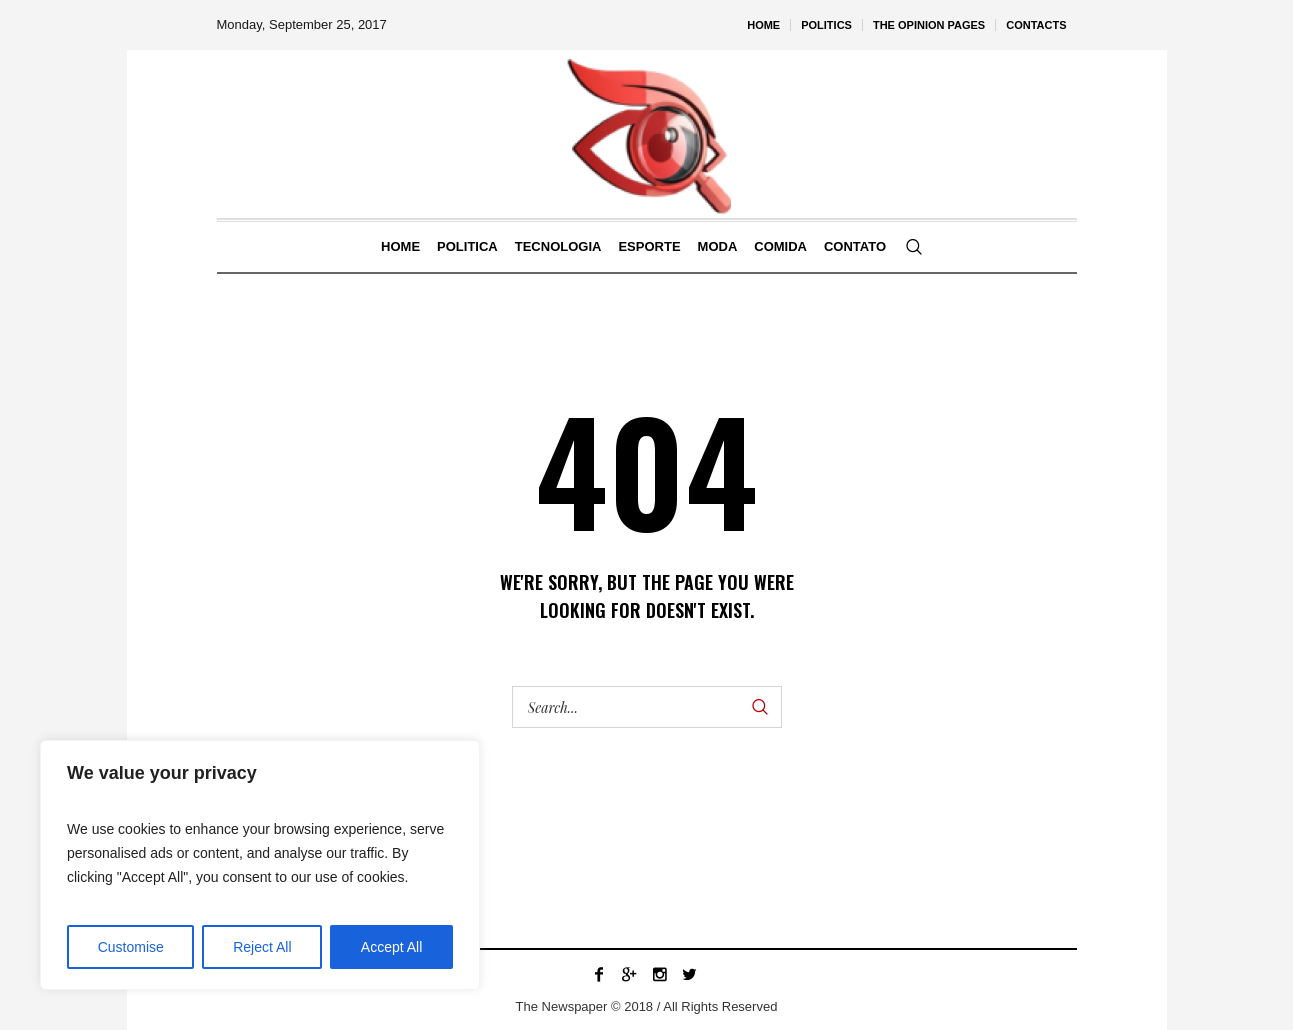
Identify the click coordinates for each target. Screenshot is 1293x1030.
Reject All (262, 947)
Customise (131, 947)
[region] (260, 865)
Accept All (391, 947)
